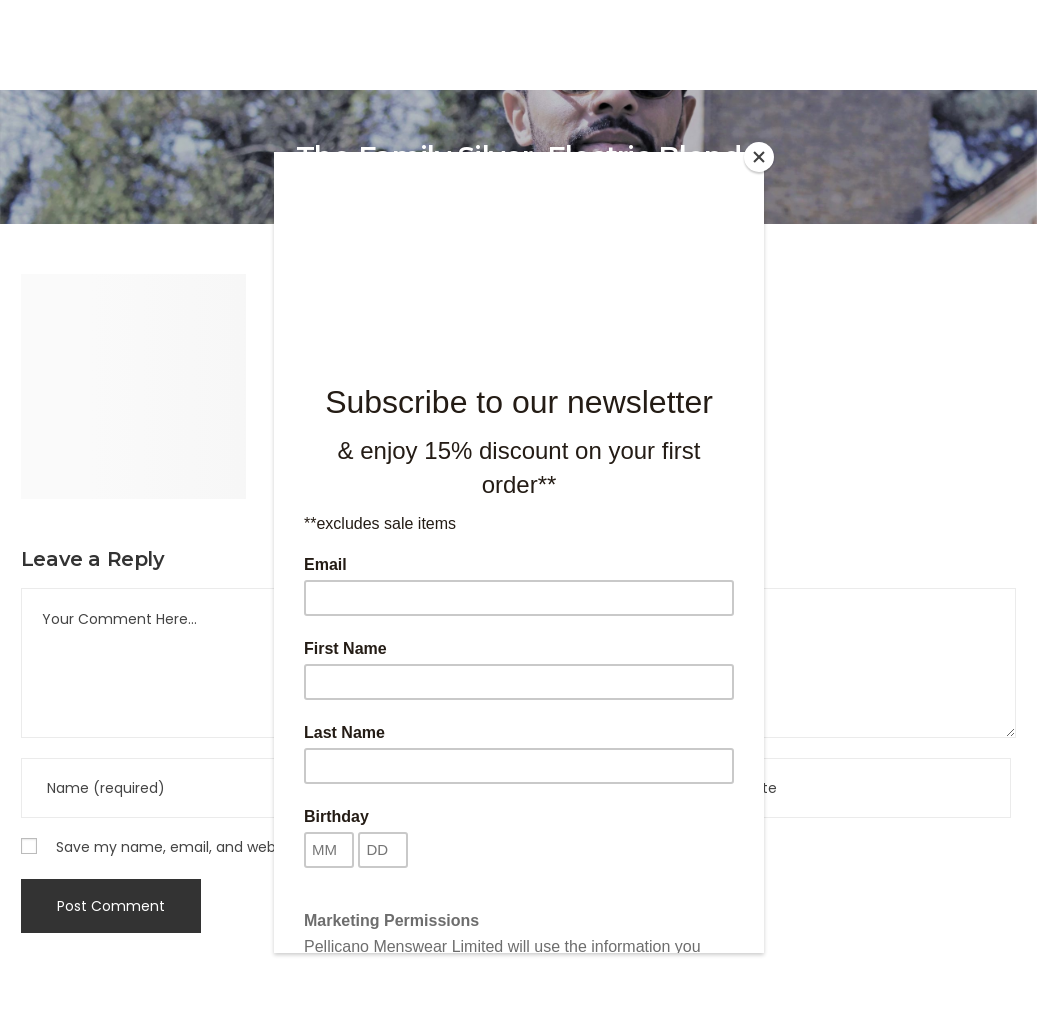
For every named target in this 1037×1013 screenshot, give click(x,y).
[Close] (759, 157)
